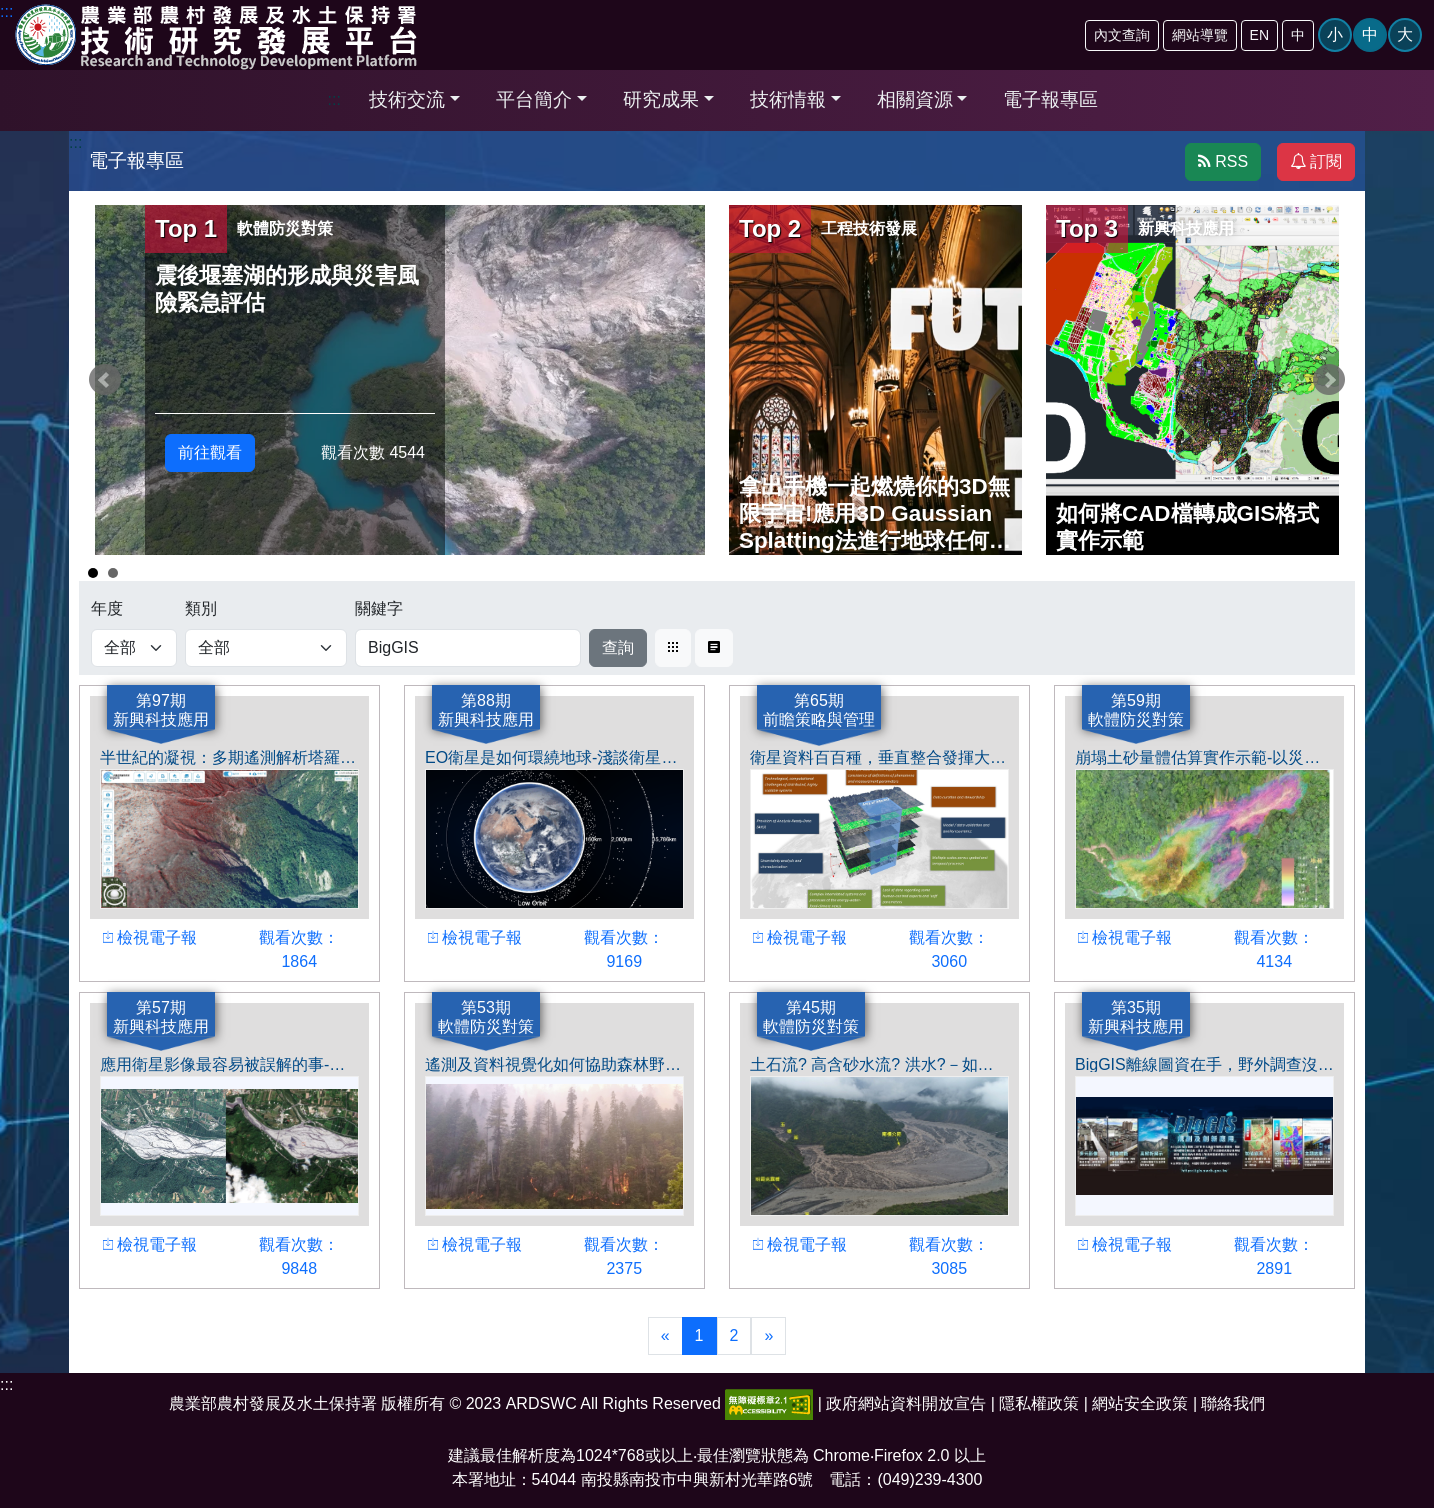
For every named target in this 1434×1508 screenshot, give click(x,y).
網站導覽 (1200, 35)
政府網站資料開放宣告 (906, 1403)
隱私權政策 (1039, 1403)
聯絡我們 (1233, 1403)
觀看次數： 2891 (1266, 1260)
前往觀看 (210, 452)
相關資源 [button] (915, 99)
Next (1329, 380)
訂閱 (1316, 161)
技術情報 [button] (788, 99)
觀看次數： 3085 (941, 1260)
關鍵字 (379, 608)
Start (1330, 570)
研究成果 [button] (661, 99)
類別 (201, 608)
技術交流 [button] (407, 99)
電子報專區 (1050, 99)
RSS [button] (1223, 161)
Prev (105, 380)
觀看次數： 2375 (616, 1260)
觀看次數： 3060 (941, 953)
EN (1259, 35)
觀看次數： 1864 (291, 953)
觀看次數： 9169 (616, 953)
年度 (107, 608)
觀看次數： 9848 (291, 1260)
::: (334, 99)
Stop (1345, 570)
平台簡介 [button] (534, 99)
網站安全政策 (1140, 1403)
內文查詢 (1122, 35)
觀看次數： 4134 (1266, 953)
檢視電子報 (149, 941)
